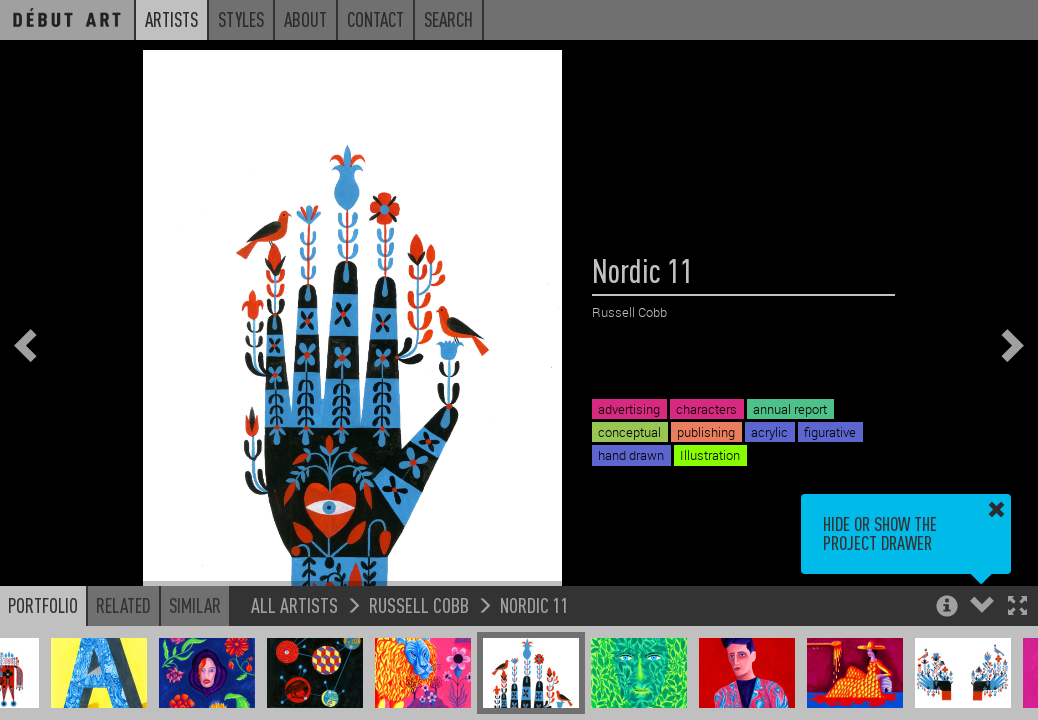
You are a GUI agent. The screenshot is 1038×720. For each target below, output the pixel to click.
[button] (1017, 607)
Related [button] (123, 605)
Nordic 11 (534, 604)
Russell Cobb (419, 604)
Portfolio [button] (43, 605)
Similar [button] (195, 605)
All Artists (294, 604)
